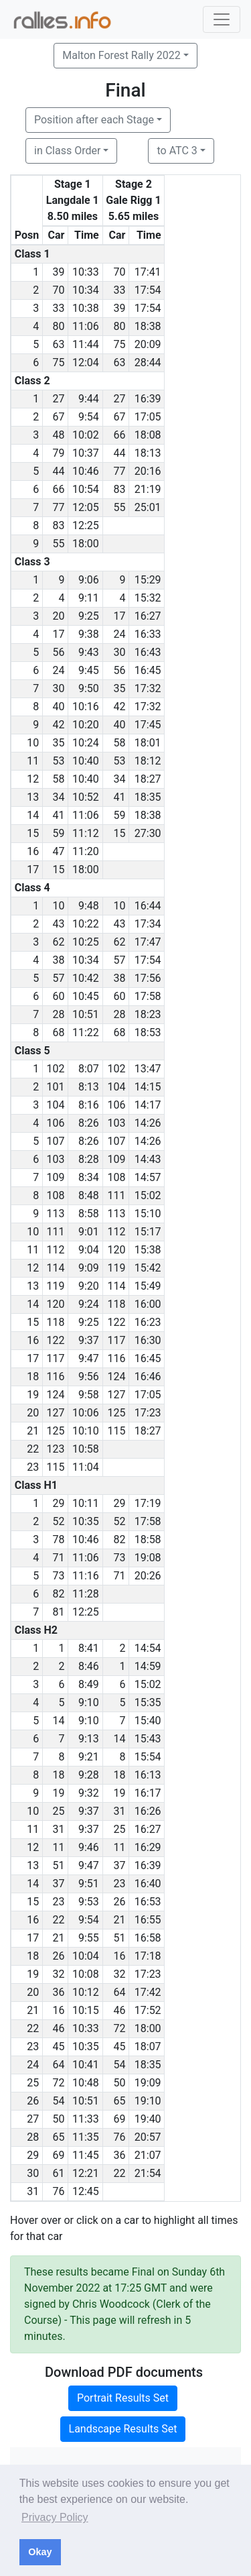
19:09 (148, 2082)
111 (116, 1195)
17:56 (148, 978)
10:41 (85, 2064)
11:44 (85, 344)
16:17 (148, 1793)
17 (119, 616)
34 (119, 779)
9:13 (88, 1738)
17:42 (148, 1992)
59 (119, 815)
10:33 (85, 272)
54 (119, 2064)
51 (58, 1865)
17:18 (148, 1956)
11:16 (85, 1575)
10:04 (85, 1956)
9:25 (88, 616)
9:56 (88, 1376)
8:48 (88, 1195)
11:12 (85, 833)
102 (55, 1068)
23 (119, 1883)
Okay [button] (40, 2551)
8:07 (88, 1068)
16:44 (148, 905)
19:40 (148, 2119)
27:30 (148, 833)
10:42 (85, 978)
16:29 (148, 1847)
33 (119, 290)
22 (58, 1919)
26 (119, 1901)
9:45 (88, 670)
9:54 (88, 416)
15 (119, 833)
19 (58, 1793)
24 (119, 634)
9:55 (88, 1937)
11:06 (85, 326)
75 (119, 344)
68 (58, 1032)
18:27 (148, 779)
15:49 (148, 1286)
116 (116, 1358)
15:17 (148, 1231)
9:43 (88, 652)
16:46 (148, 1376)
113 (55, 1213)
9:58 (88, 1394)
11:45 (85, 2155)
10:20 (85, 724)
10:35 (85, 1521)
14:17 (148, 1105)
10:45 (85, 996)
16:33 (148, 634)
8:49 (88, 1684)
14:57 (148, 1177)
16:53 (148, 1901)
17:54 (148, 290)
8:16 (88, 1105)
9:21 (88, 1756)
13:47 (148, 1068)
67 (58, 416)
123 (55, 1449)
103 (116, 1123)
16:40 (148, 1883)
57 (119, 960)
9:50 (88, 688)
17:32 (148, 688)
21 (119, 1919)
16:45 (148, 670)
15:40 (148, 1720)
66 (119, 435)
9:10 (88, 1702)
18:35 (148, 797)
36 (58, 1992)
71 (58, 1557)
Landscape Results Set (123, 2428)
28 (58, 1014)
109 (116, 1159)
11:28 (85, 1593)
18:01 (148, 742)
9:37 (88, 1340)
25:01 (148, 507)
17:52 (148, 2010)
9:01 (88, 1231)
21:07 (148, 2155)
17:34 (148, 923)
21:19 (148, 489)
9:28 (88, 1775)
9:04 (88, 1249)
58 (119, 742)
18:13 (148, 453)
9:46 (88, 1847)
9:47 (88, 1358)
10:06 (85, 1412)
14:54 (148, 1648)
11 (58, 1847)
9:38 (88, 634)
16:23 (148, 1322)
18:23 (148, 1014)
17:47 (148, 942)
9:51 (88, 1883)
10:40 (85, 760)
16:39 (148, 398)
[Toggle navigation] (221, 19)
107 (55, 1141)
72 (119, 2028)
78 (58, 1539)
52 (58, 1521)
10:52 (85, 797)
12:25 (85, 525)
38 (58, 960)
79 (58, 453)
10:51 (85, 1014)
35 (119, 688)
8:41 (88, 1648)
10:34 (85, 290)
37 (119, 1865)
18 (58, 1775)
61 (58, 2173)
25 (58, 1811)
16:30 (148, 1340)
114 (55, 1268)
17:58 (148, 996)
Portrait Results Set (123, 2398)
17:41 (148, 272)
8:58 (88, 1213)
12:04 (85, 362)
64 (119, 1992)
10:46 (85, 471)
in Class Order (67, 150)
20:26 (148, 1575)
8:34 (88, 1177)
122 (116, 1322)
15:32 (148, 598)
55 (119, 507)
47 (58, 851)
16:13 (148, 1775)
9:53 (88, 1901)
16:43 (148, 652)
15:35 (148, 1702)
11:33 (85, 2119)
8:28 (88, 1159)
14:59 (148, 1666)
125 (116, 1412)
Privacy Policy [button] (54, 2517)
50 (119, 2082)
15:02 (148, 1195)
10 (58, 905)
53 (58, 760)
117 (116, 1340)
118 (116, 1304)
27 (58, 398)
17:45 (148, 724)
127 (116, 1394)
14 (58, 1720)
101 (55, 1086)
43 (58, 923)
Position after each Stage (94, 119)
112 (116, 1231)
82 (119, 1539)
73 (119, 1557)
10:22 (85, 923)
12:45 (85, 2191)
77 (119, 471)
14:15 (148, 1086)
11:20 (85, 851)
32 (58, 1974)
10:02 (85, 435)
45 (58, 2046)
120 (116, 1249)
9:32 (88, 1793)
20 (58, 616)
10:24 (85, 742)
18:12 (148, 760)
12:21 (85, 2173)
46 (119, 2010)
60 (58, 996)
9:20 (88, 1286)
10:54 (85, 489)
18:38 (148, 326)
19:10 (148, 2100)
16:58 (148, 1937)
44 (119, 453)
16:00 (148, 1304)
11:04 (85, 1467)
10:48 (85, 2082)
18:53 (148, 1032)
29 (58, 1503)
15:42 (148, 1268)
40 (58, 706)
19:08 (148, 1557)
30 (119, 652)
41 (119, 797)
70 (119, 272)
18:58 (148, 1539)
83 (119, 489)
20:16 (148, 471)
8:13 (88, 1086)
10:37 (85, 453)
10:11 (85, 1503)
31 (119, 1811)
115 (116, 1430)
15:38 (148, 1249)
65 (119, 2100)
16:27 (148, 616)
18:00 (85, 543)
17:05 (148, 416)
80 (58, 326)
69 (119, 2119)
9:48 (88, 905)
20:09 (148, 344)
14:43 (148, 1159)
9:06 (88, 579)
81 (58, 1612)
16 (119, 1956)
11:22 (85, 1032)
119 (116, 1268)
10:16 (85, 706)
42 (119, 706)
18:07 (148, 2046)
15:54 (148, 1756)
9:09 (88, 1268)
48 (58, 435)
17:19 (148, 1503)
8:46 (88, 1666)
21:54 (148, 2173)
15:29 (148, 579)
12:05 (85, 507)
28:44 (148, 362)
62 (58, 942)
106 (116, 1105)
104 (116, 1086)
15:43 (148, 1738)
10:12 (85, 1992)
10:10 (85, 1430)
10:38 (85, 308)
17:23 (148, 1412)
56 (58, 652)
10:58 (85, 1449)
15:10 (148, 1213)
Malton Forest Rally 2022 (121, 55)
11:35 (85, 2137)
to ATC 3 (177, 150)
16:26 (148, 1811)
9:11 (88, 598)
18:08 (148, 435)
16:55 (148, 1919)
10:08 (85, 1974)
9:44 (88, 398)
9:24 (88, 1304)
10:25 (85, 942)
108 (116, 1177)
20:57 (148, 2137)
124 (116, 1376)
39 (58, 272)
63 (58, 344)
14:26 (148, 1123)
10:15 (85, 2010)
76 (119, 2137)
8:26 (88, 1123)
